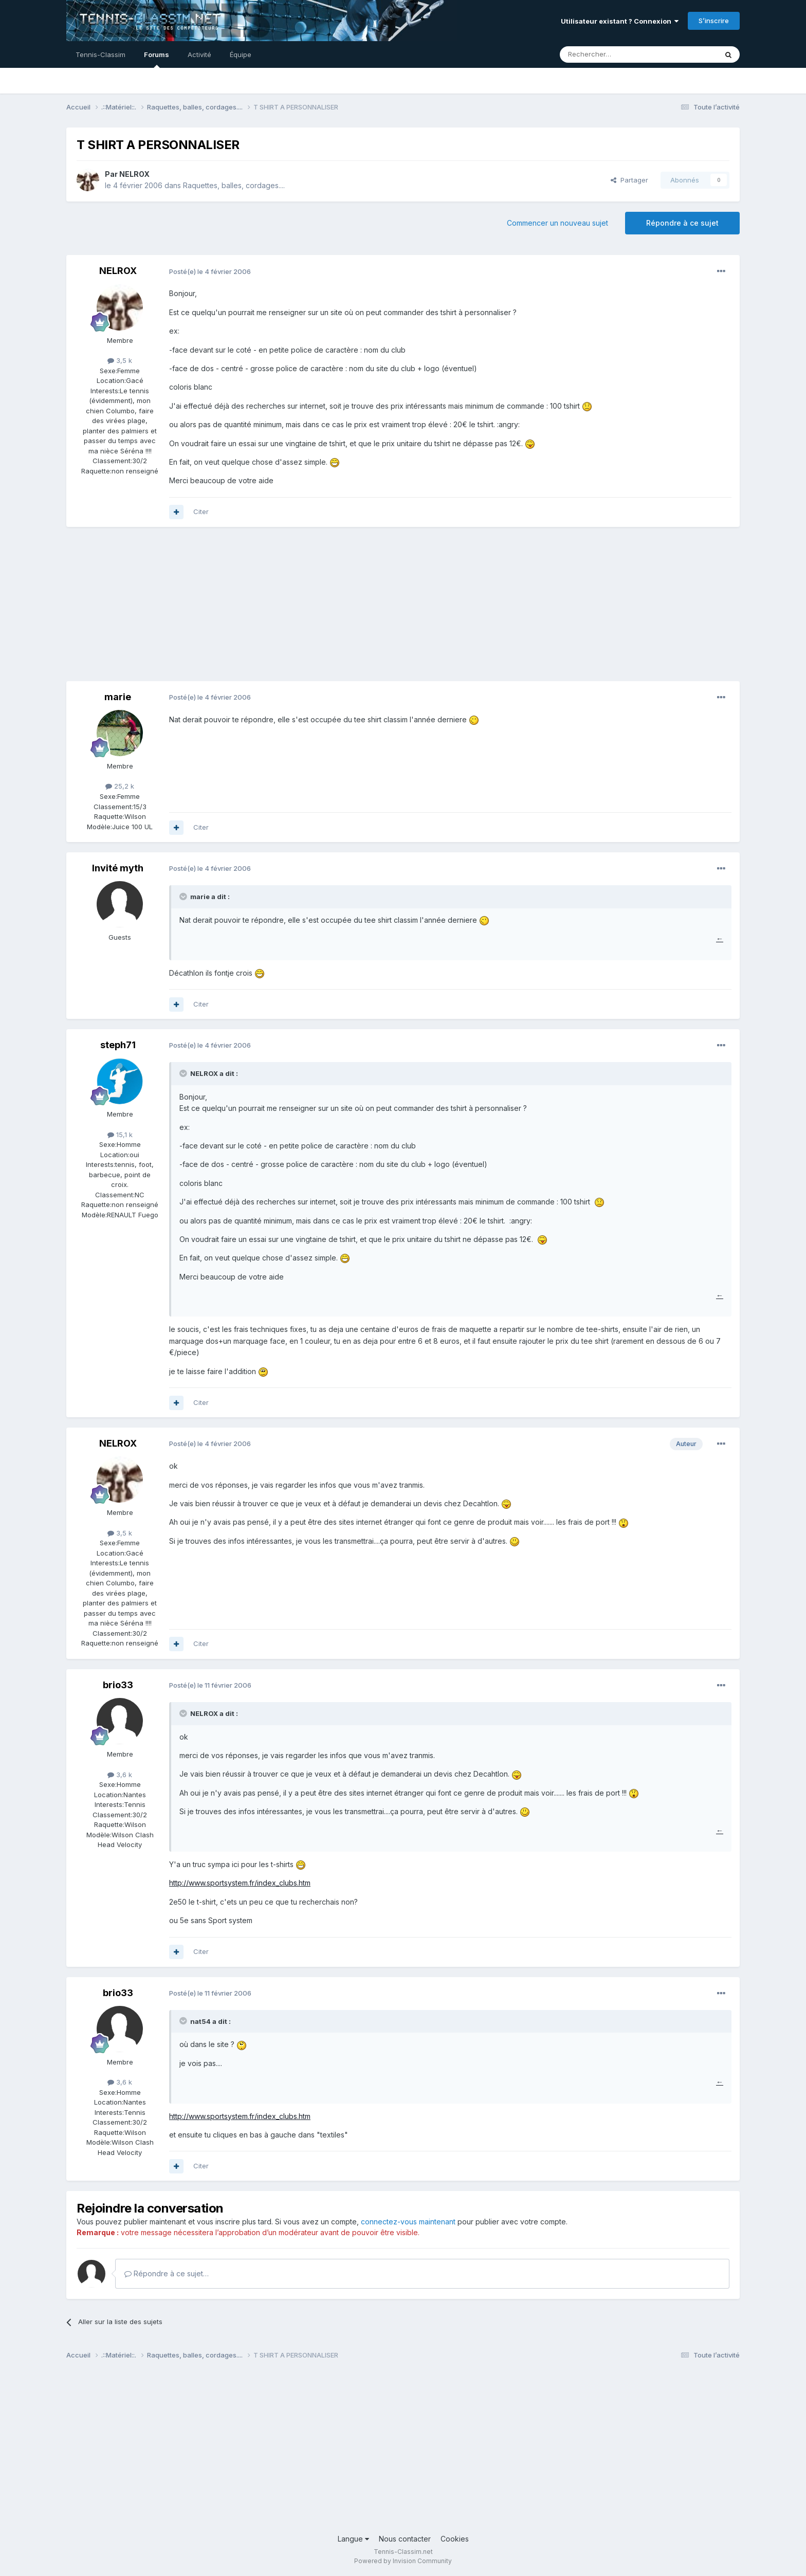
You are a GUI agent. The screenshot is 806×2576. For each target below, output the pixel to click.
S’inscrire (714, 20)
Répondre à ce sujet (682, 222)
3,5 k (119, 360)
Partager (629, 180)
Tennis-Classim (100, 54)
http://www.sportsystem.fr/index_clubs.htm (239, 1882)
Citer (201, 511)
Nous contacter (405, 2538)
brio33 (118, 1684)
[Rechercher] (616, 54)
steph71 (118, 1044)
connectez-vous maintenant (408, 2221)
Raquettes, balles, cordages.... (234, 185)
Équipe (240, 54)
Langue (353, 2538)
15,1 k (120, 1134)
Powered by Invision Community (403, 2561)
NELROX (134, 174)
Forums (156, 59)
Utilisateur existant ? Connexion (620, 21)
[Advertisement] (253, 609)
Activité (199, 54)
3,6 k (119, 1774)
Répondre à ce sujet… (166, 2273)
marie (117, 696)
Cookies (455, 2538)
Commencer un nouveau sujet (557, 222)
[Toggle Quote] (184, 896)
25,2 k (119, 786)
